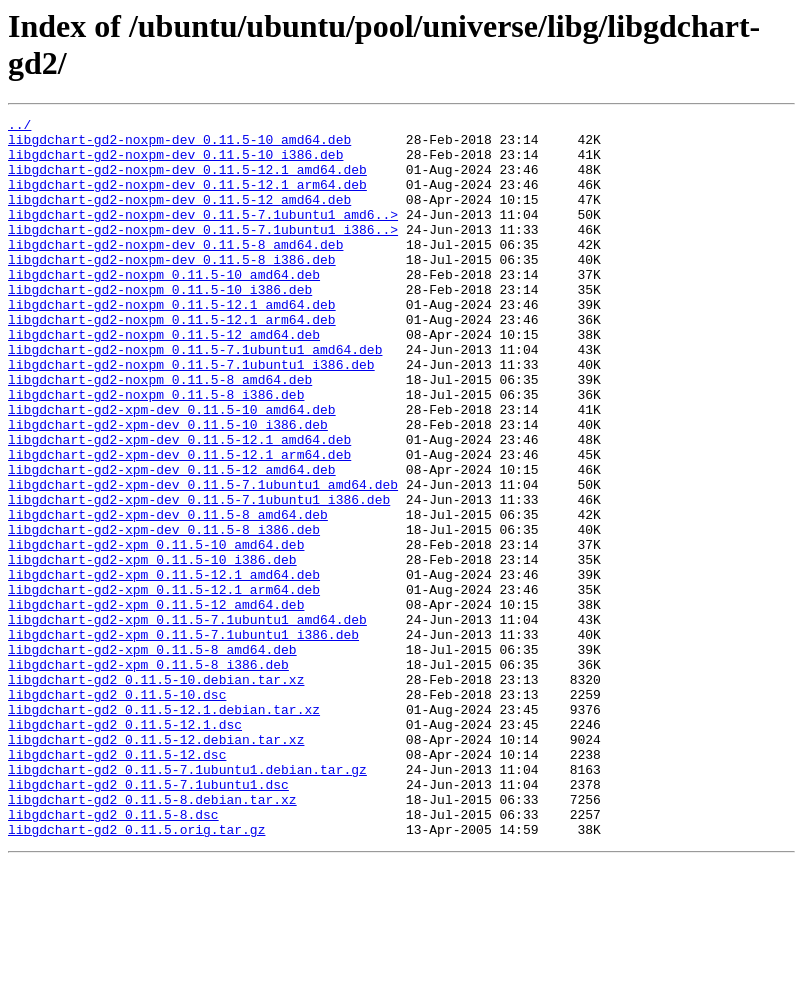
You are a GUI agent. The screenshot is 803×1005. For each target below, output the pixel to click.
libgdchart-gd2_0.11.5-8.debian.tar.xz (152, 937)
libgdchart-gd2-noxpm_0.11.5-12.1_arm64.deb (172, 361)
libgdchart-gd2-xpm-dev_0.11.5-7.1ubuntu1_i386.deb (199, 577)
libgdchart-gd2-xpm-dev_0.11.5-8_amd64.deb (168, 595)
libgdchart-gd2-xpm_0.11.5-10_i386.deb (152, 649)
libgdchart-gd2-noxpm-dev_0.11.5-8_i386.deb (172, 289)
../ (19, 127)
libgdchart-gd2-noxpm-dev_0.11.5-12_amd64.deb (179, 217)
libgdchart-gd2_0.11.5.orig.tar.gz (136, 973)
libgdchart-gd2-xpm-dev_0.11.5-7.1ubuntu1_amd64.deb (203, 559)
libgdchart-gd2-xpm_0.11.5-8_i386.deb (148, 775)
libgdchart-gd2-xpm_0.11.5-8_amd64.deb (152, 757)
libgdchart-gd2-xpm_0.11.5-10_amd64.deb (156, 631)
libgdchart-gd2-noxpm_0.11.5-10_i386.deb (160, 325)
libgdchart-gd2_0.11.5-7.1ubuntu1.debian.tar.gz (187, 901)
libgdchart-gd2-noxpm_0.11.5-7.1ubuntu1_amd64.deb (195, 397)
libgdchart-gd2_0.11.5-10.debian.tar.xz (156, 793)
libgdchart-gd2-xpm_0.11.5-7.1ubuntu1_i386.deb (183, 739)
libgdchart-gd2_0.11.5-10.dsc (117, 811)
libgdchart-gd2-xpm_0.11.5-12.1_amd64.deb (164, 667)
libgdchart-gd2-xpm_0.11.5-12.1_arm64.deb (164, 685)
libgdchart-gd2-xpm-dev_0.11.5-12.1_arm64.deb (179, 523)
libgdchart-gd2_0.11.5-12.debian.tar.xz (156, 865)
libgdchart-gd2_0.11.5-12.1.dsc (125, 847)
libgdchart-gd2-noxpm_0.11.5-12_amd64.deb (164, 379)
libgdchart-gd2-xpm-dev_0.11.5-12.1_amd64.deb (179, 505)
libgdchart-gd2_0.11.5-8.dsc (113, 955)
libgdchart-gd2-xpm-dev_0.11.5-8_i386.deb (164, 613)
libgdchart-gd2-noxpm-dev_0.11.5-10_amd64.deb (179, 145)
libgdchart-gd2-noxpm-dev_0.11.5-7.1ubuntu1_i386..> (203, 253)
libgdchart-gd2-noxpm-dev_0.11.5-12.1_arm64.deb (187, 199)
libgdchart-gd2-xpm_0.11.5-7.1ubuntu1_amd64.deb (187, 721)
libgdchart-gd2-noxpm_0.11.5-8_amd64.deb (160, 433)
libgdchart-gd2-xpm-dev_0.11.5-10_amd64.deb (172, 469)
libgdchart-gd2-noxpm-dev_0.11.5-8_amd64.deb (175, 271)
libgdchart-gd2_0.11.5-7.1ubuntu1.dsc (148, 919)
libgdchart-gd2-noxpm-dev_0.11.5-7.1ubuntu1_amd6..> (203, 235)
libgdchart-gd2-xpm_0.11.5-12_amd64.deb (156, 703)
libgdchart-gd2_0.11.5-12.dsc (117, 883)
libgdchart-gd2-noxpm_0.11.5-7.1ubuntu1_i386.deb (191, 415)
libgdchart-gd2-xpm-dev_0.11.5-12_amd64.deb (172, 541)
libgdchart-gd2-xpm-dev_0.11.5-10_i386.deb (168, 487)
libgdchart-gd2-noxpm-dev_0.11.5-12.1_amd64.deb (187, 181)
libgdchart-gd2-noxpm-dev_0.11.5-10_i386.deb (175, 163)
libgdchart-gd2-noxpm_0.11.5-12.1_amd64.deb (172, 343)
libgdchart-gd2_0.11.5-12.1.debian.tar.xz (164, 829)
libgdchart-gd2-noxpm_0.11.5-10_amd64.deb (164, 307)
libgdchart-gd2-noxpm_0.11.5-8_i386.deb (156, 451)
